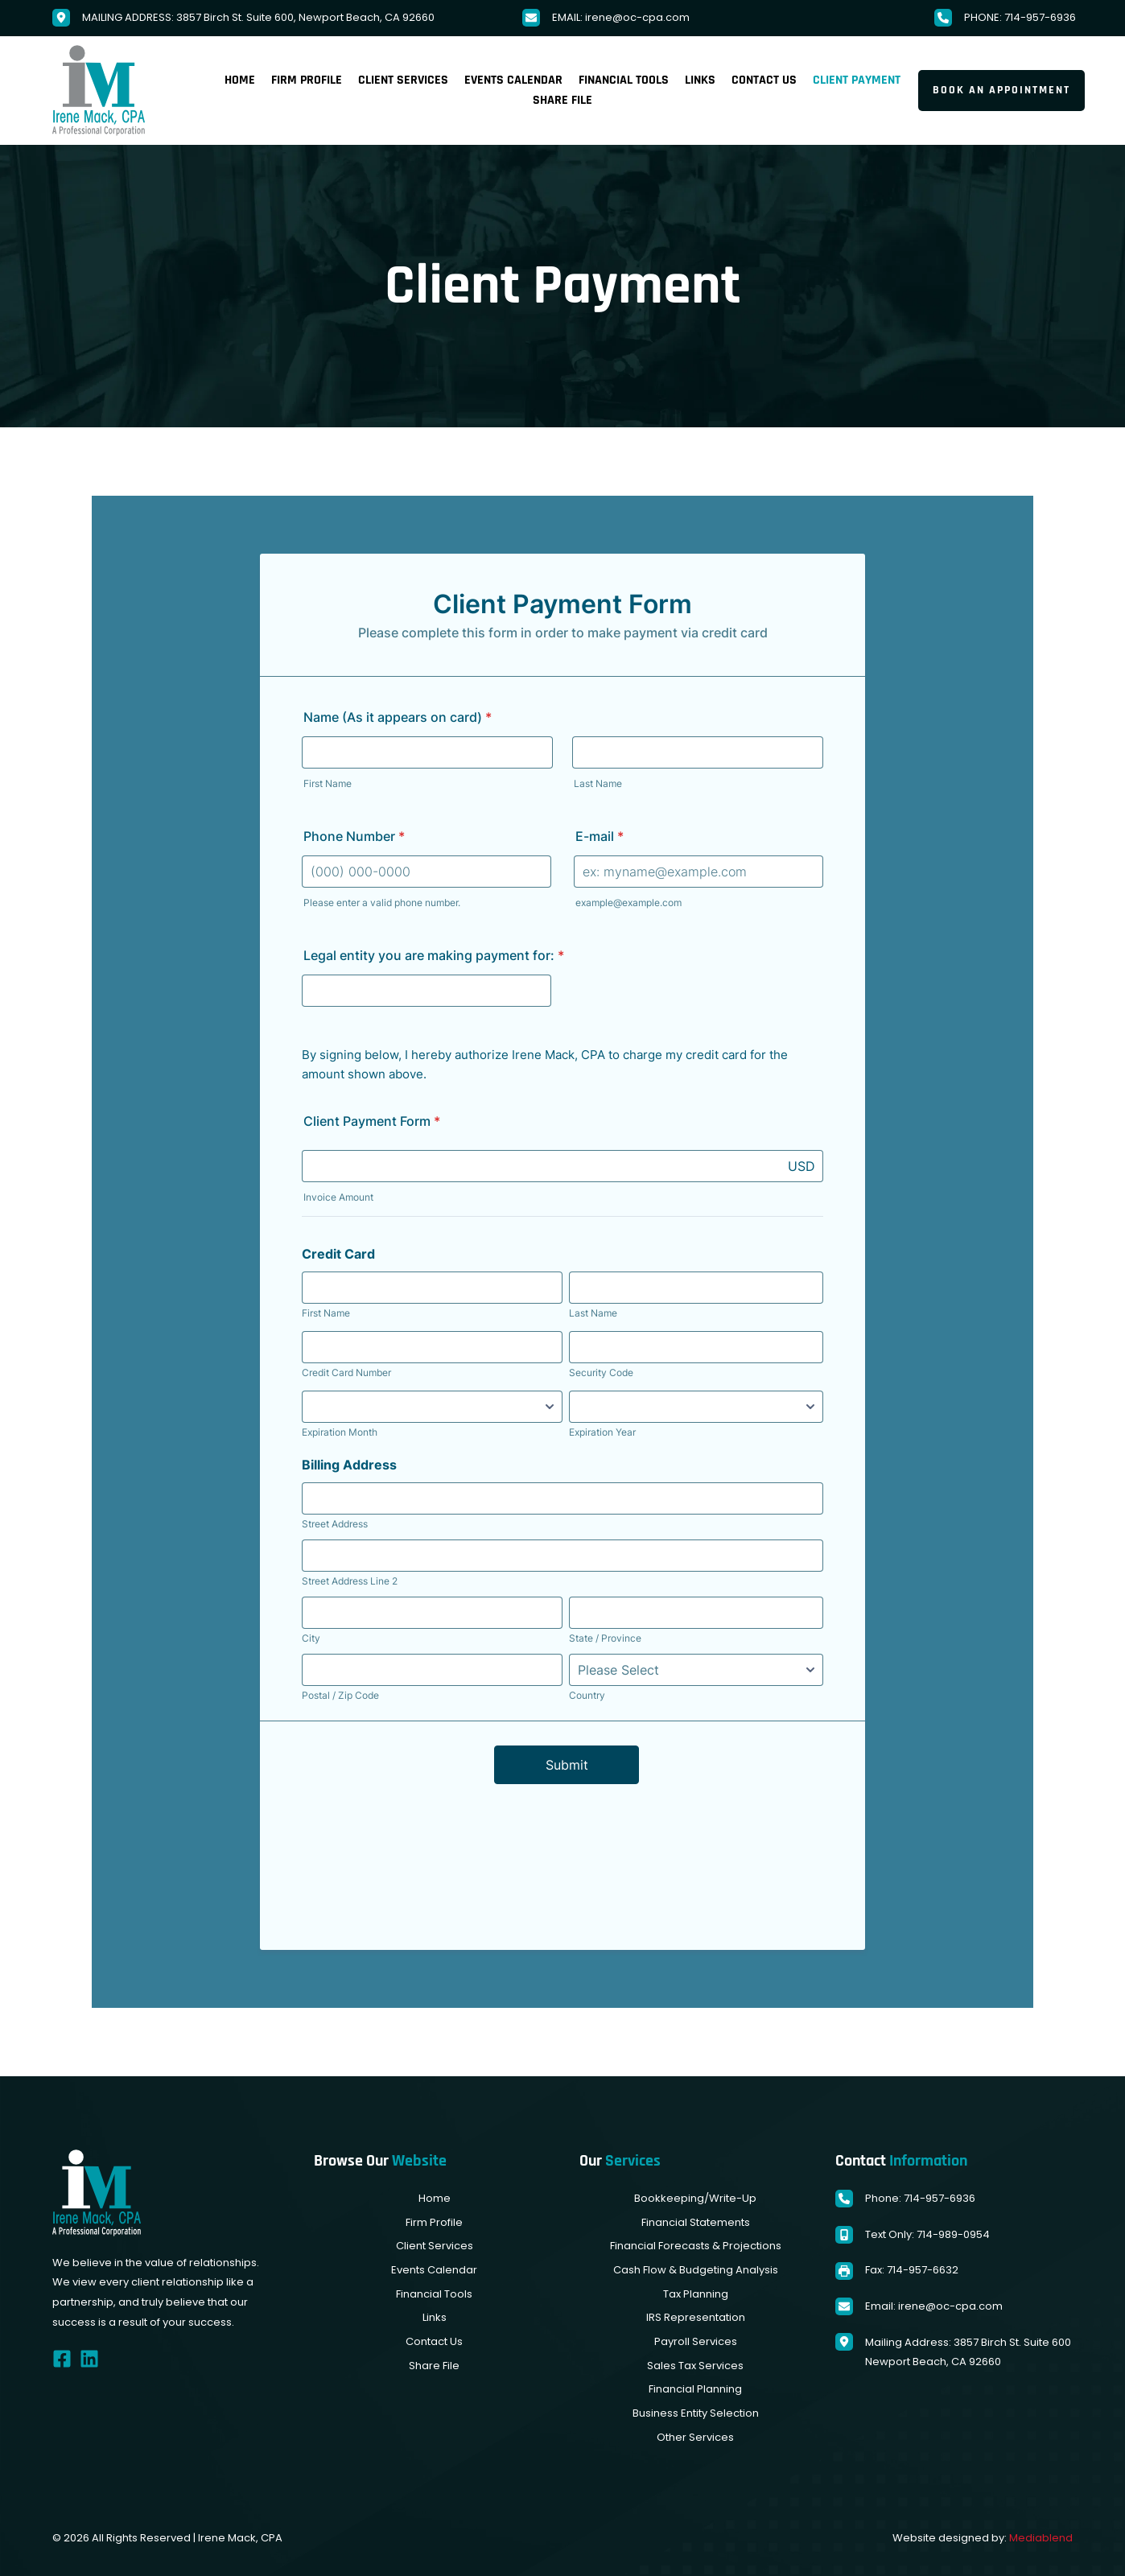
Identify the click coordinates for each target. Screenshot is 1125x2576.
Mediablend (1041, 2537)
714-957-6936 (1040, 17)
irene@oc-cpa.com (637, 17)
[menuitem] (239, 80)
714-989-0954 (953, 2234)
